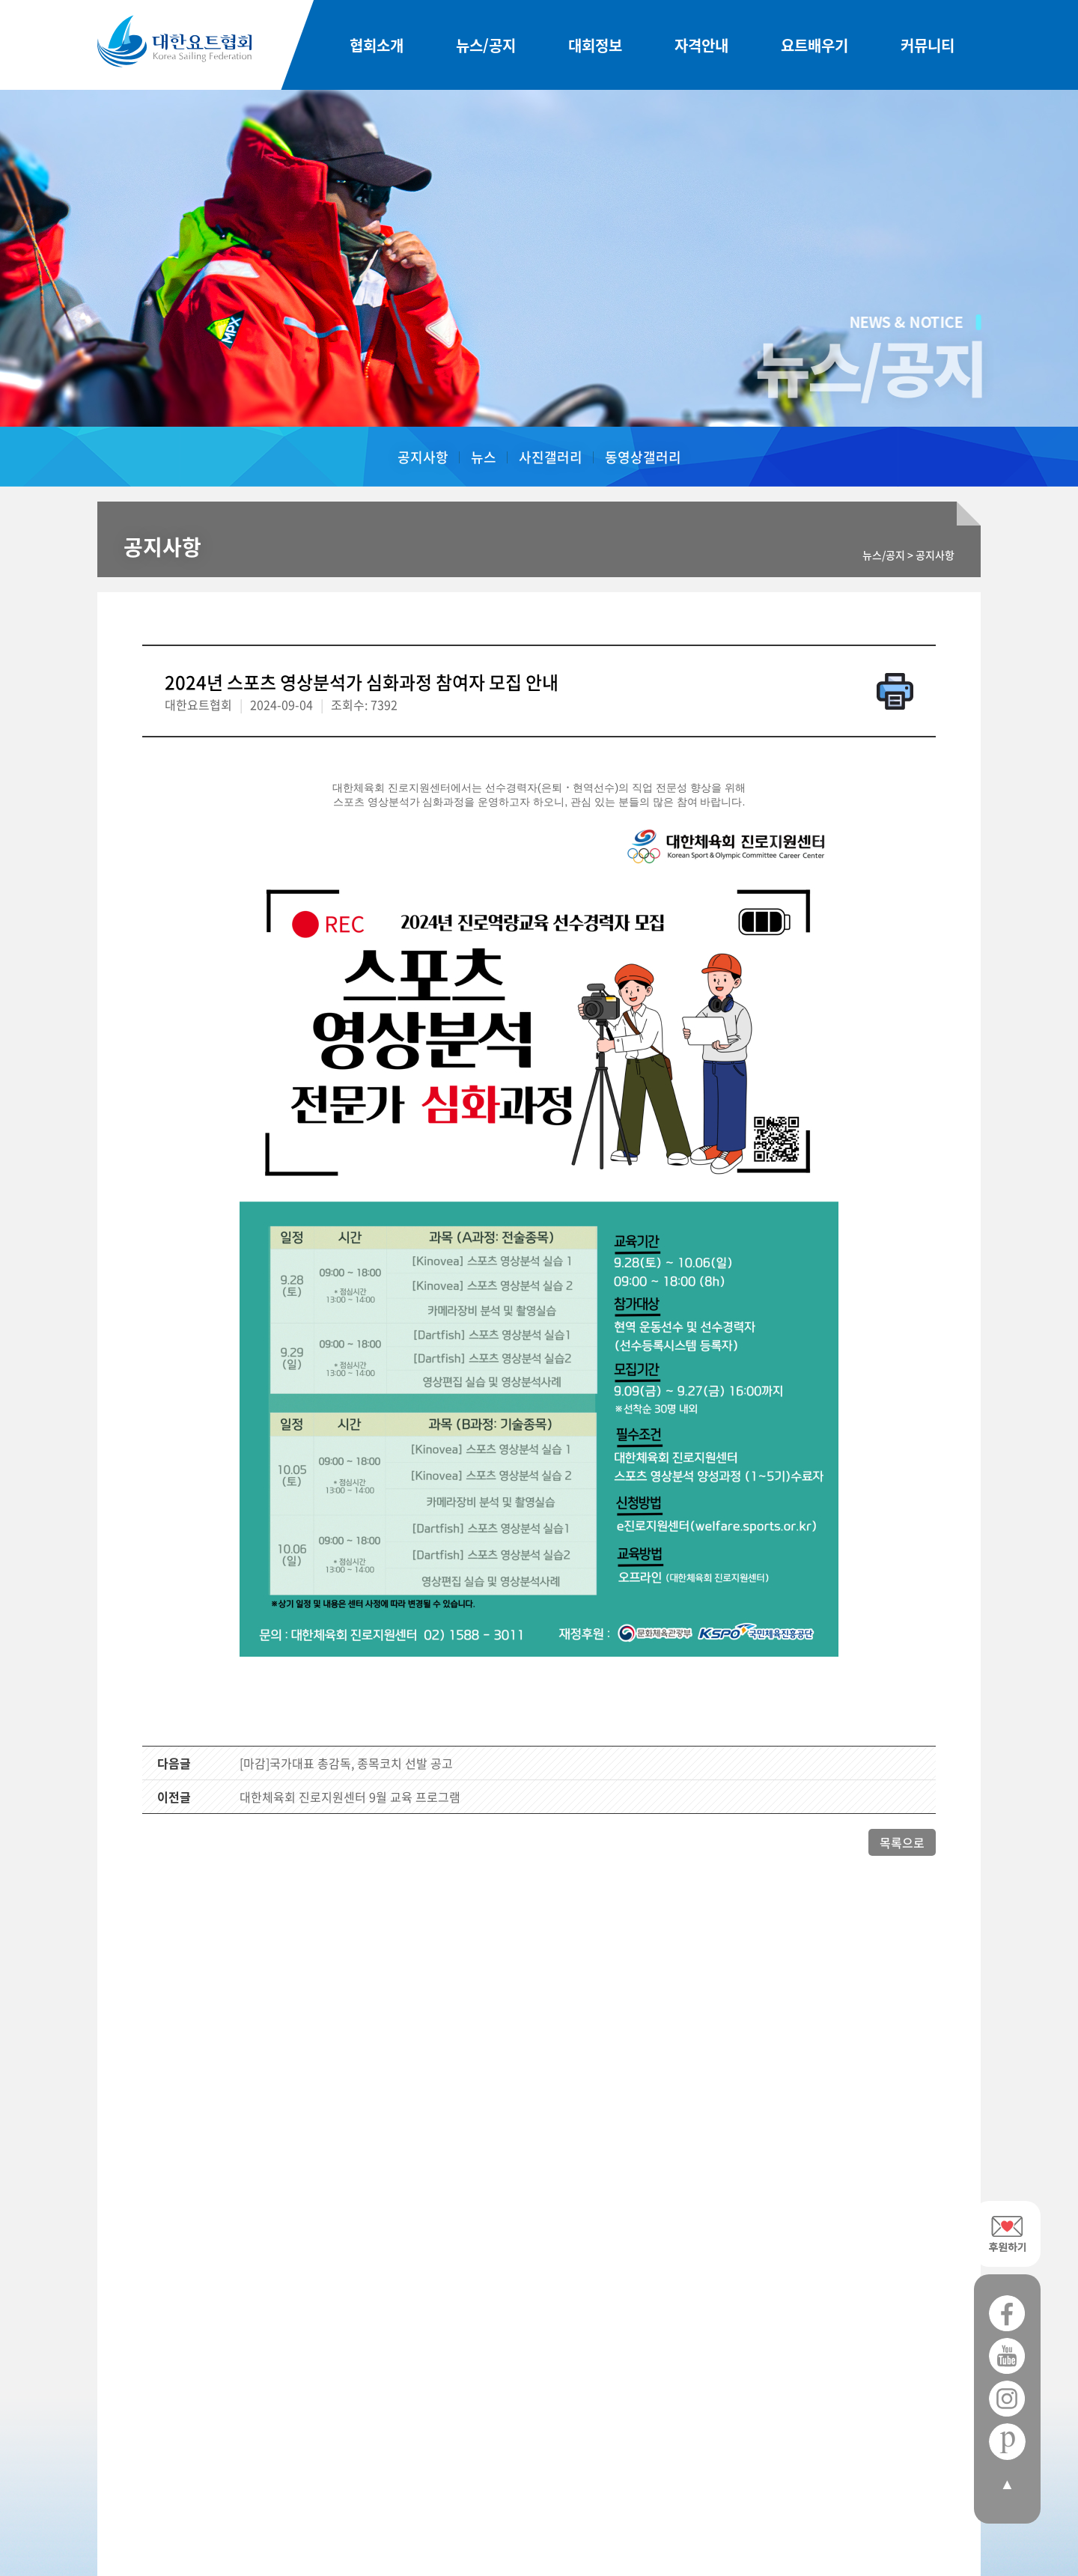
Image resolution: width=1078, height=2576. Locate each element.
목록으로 (902, 1842)
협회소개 (377, 45)
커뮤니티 (927, 45)
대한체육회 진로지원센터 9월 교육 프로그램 (350, 1797)
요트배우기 (814, 45)
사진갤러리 (550, 457)
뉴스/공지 (486, 45)
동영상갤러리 (643, 457)
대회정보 (595, 45)
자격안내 (701, 45)
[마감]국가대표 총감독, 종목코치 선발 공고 (346, 1763)
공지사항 (423, 457)
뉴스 (483, 457)
